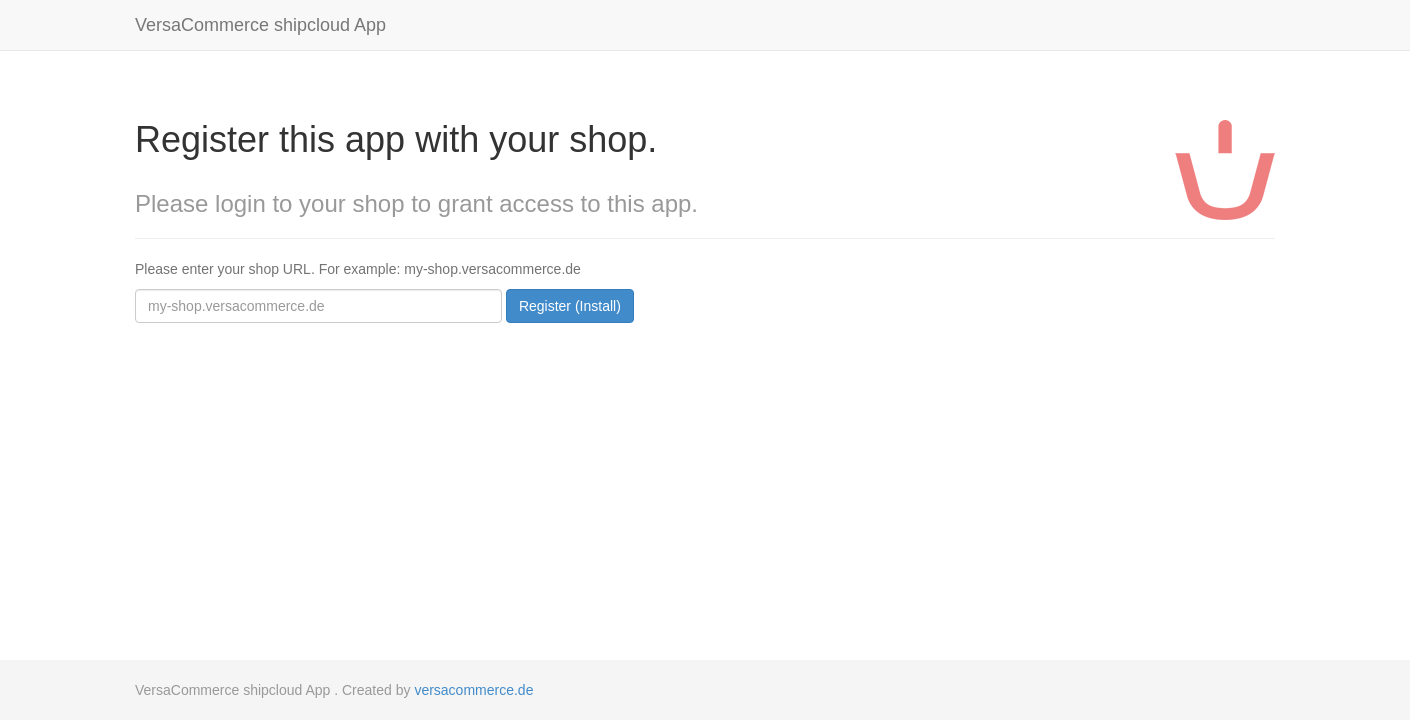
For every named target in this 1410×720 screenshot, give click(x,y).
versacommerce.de (473, 690)
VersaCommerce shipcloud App (260, 25)
